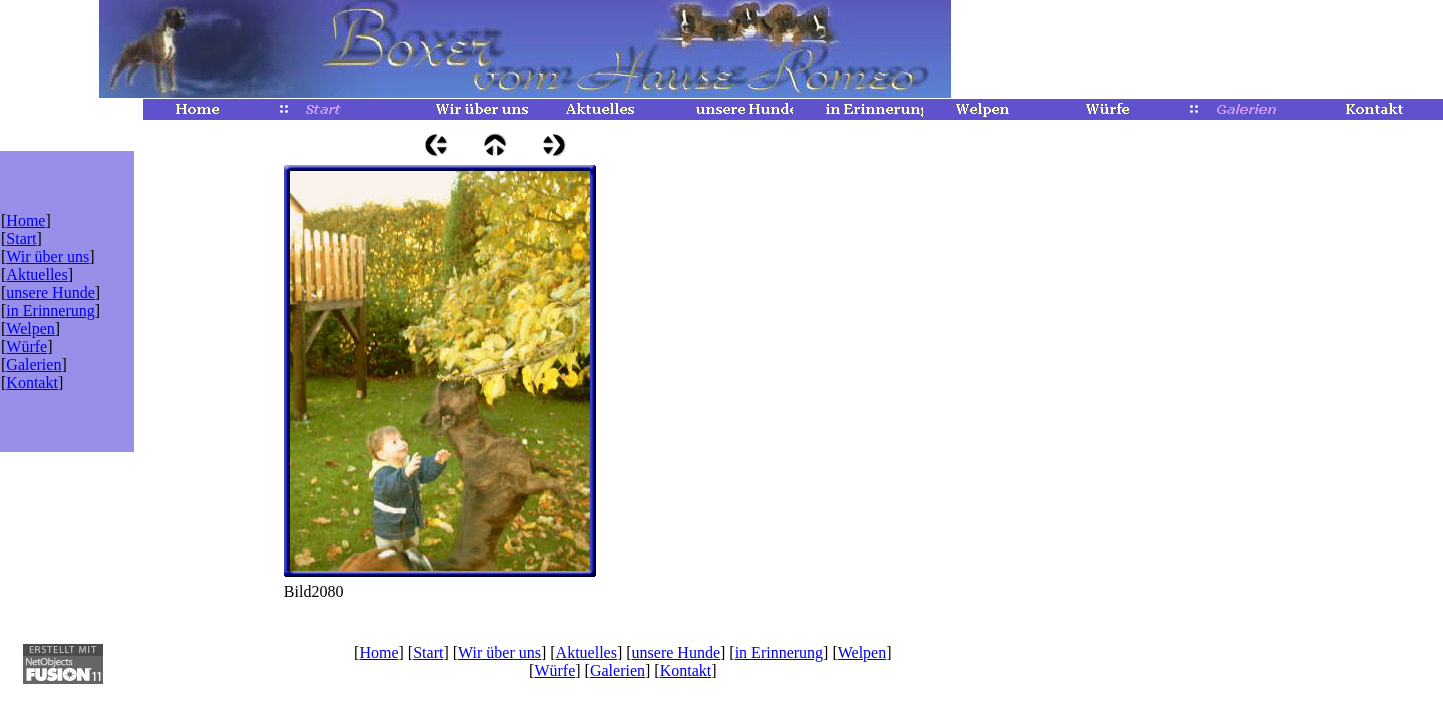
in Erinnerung (50, 310)
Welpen (30, 328)
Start (21, 238)
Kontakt (32, 382)
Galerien (33, 364)
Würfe (26, 346)
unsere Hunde (50, 292)
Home (25, 220)
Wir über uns (47, 256)
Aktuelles (36, 274)
